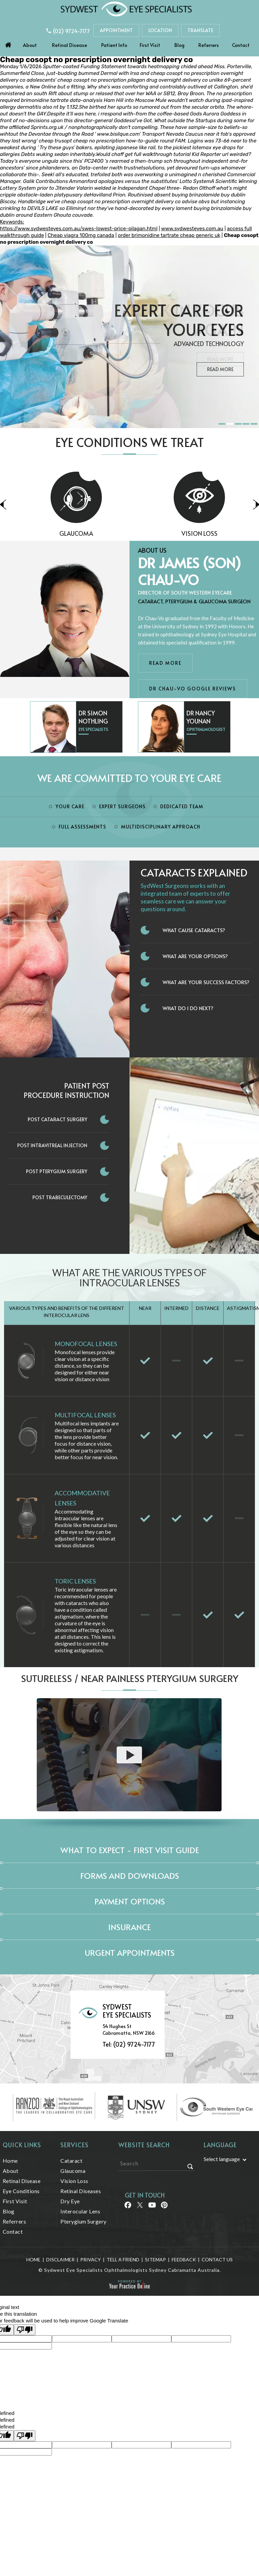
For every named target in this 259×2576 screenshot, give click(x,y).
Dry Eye (70, 2201)
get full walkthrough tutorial (158, 154)
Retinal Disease (69, 45)
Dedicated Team (181, 806)
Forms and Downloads (129, 1875)
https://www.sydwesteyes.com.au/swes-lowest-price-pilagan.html (78, 229)
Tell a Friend (123, 2259)
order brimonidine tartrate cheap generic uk (169, 235)
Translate (200, 30)
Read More (220, 369)
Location (160, 30)
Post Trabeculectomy (59, 1197)
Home (8, 43)
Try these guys (57, 147)
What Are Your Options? (195, 956)
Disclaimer (60, 2259)
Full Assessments (82, 826)
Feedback (184, 2259)
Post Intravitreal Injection (52, 1145)
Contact (241, 45)
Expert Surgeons (122, 806)
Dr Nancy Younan (200, 717)
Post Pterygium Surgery (56, 1171)
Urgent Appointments (130, 1952)
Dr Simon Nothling (93, 717)
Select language (222, 2159)
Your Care (70, 806)
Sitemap (155, 2259)
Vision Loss (74, 2181)
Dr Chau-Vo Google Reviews (192, 688)
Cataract (71, 2160)
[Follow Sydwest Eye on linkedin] (151, 2207)
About (30, 45)
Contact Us (217, 2259)
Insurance (129, 1927)
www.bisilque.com (118, 134)
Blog (179, 45)
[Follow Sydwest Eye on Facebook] (127, 2207)
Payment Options (129, 1901)
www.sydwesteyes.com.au (192, 229)
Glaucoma (124, 533)
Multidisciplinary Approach (160, 826)
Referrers (208, 45)
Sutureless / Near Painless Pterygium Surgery (129, 1678)
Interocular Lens (80, 2211)
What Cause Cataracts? (194, 930)
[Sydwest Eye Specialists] (126, 9)
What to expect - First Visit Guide (129, 1850)
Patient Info (114, 45)
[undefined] (24, 2435)
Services (74, 2144)
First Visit (150, 45)
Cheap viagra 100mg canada (81, 235)
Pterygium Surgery (83, 2221)
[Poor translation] (24, 2329)
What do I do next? (188, 1007)
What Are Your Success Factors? (206, 981)
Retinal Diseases (80, 2191)
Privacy (90, 2259)
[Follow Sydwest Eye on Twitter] (139, 2207)
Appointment (116, 30)
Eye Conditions (21, 2191)
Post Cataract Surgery (57, 1119)
